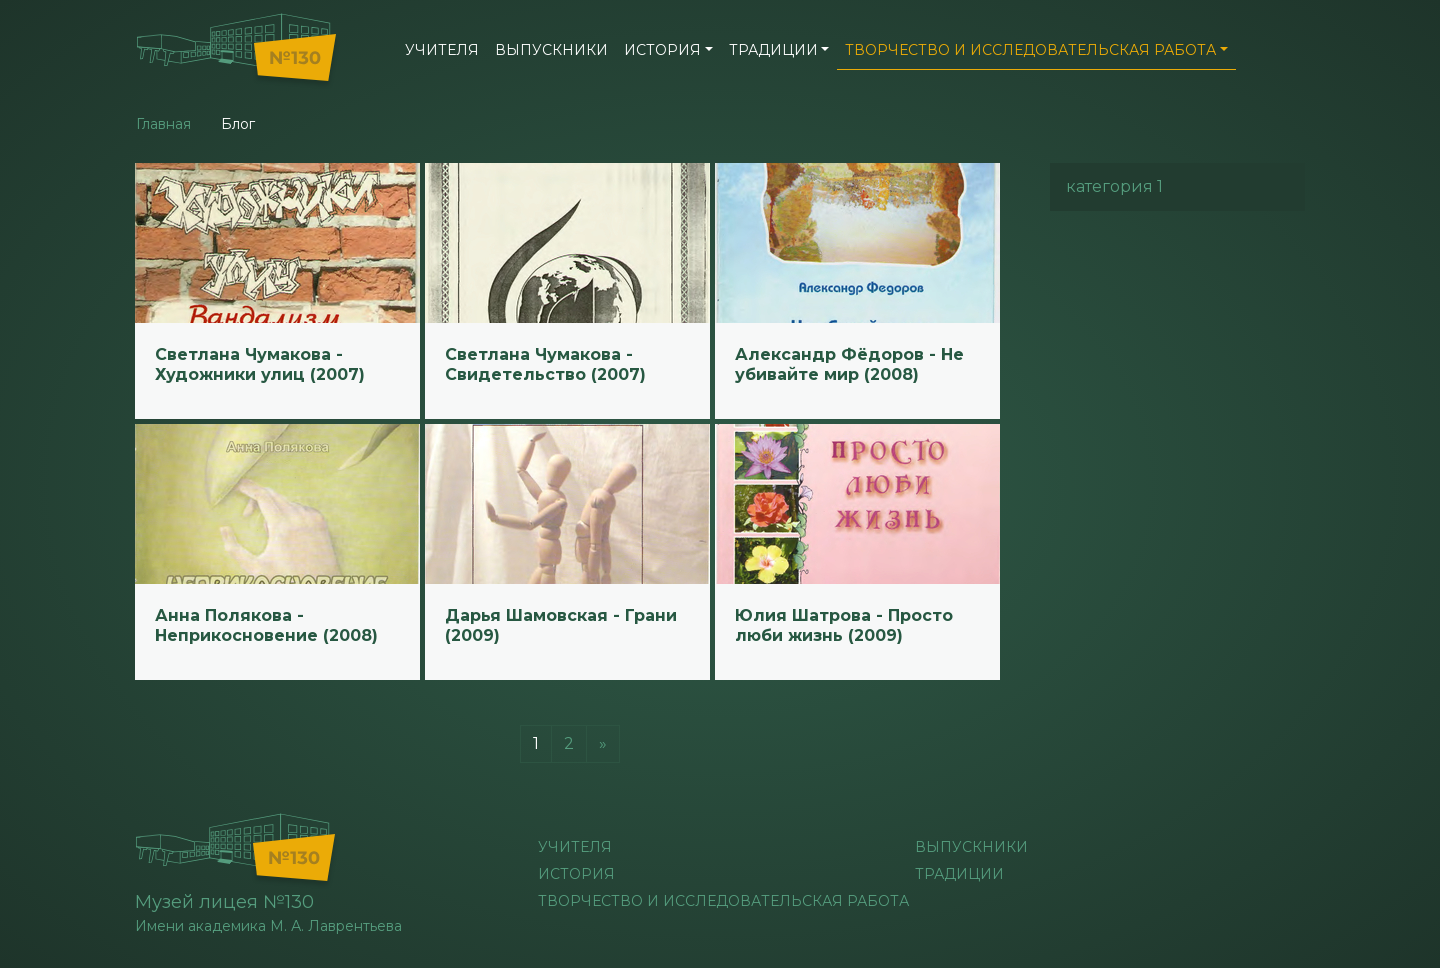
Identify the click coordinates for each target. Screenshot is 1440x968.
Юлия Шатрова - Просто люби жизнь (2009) (844, 625)
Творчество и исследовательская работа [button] (1030, 50)
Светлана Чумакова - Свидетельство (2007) (545, 364)
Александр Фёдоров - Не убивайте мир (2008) (849, 364)
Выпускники (551, 50)
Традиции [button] (773, 50)
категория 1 (1114, 186)
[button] (1289, 48)
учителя (442, 50)
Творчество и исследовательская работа (723, 901)
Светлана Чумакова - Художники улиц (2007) (260, 364)
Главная (163, 124)
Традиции (959, 874)
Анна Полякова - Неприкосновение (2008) (266, 625)
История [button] (662, 50)
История (576, 874)
